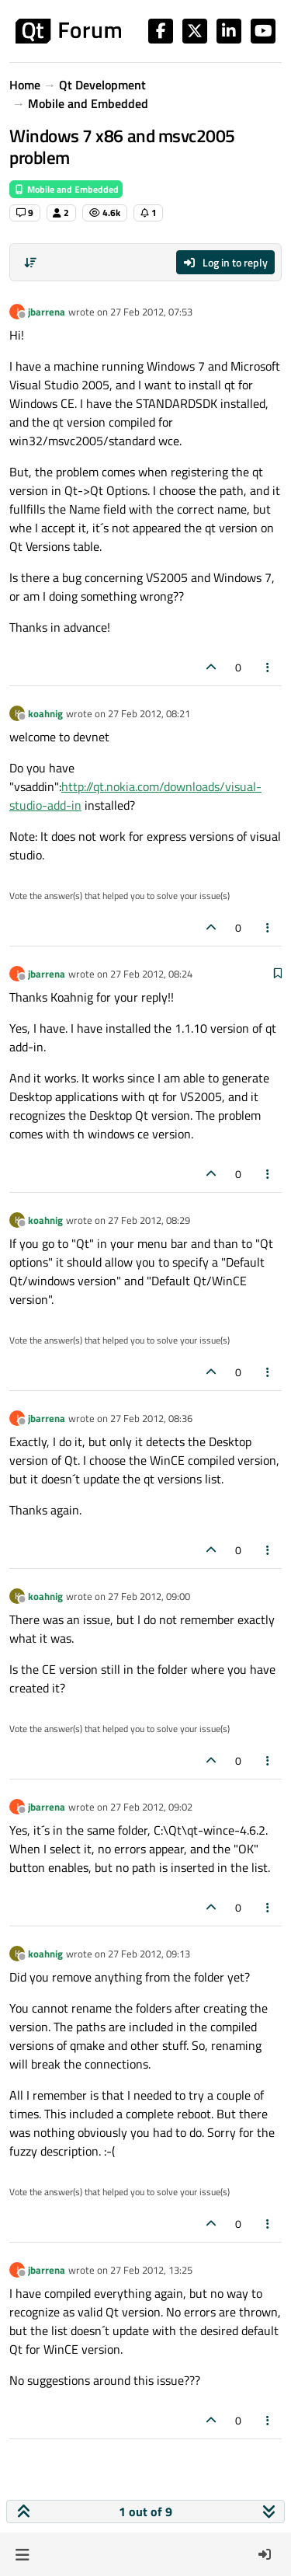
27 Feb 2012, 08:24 (151, 973)
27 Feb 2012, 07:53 (151, 311)
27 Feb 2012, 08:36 (151, 1418)
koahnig (45, 713)
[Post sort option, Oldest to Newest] (30, 262)
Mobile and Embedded (66, 189)
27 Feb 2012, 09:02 (151, 1806)
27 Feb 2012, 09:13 (149, 1953)
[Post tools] (268, 667)
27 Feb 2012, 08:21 (149, 713)
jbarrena (46, 311)
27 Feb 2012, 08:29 (149, 1220)
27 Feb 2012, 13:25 (151, 2270)
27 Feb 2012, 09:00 (149, 1596)
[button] (22, 2554)
